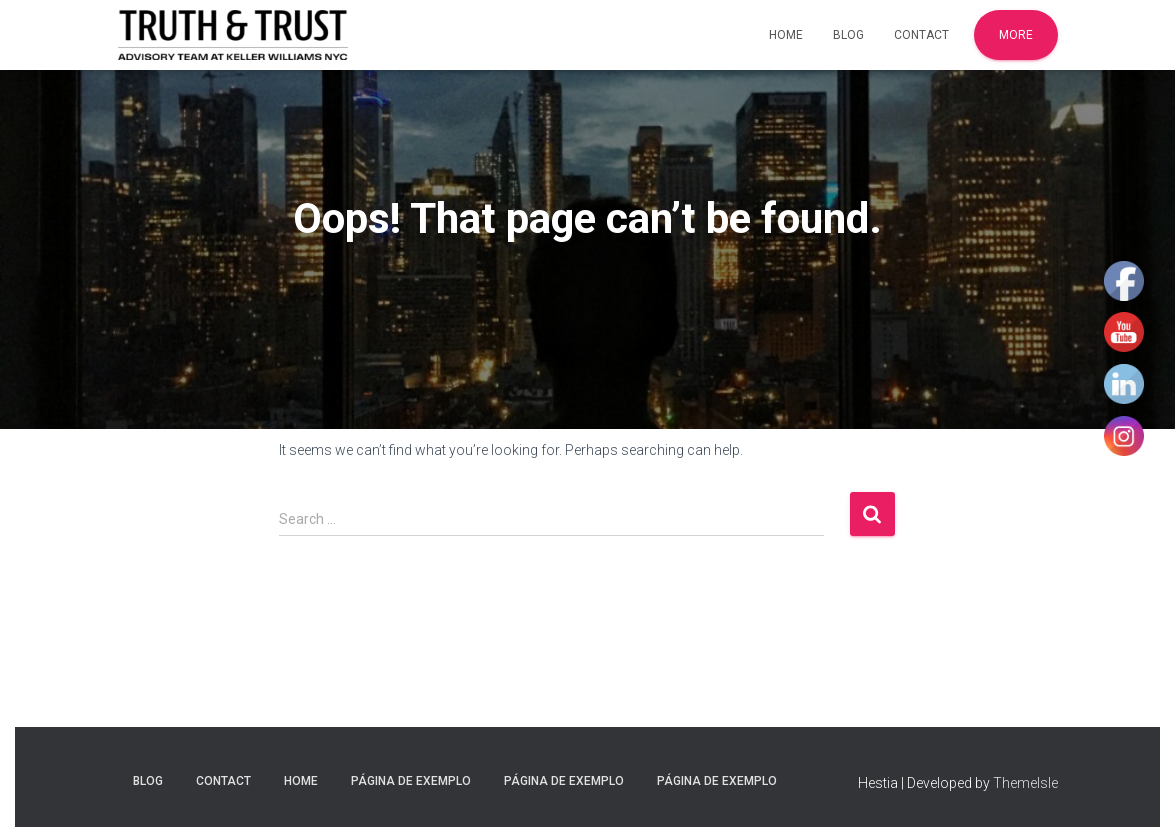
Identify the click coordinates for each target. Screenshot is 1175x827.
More (1016, 35)
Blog (848, 35)
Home (786, 35)
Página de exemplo (411, 781)
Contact (921, 35)
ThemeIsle (1025, 783)
